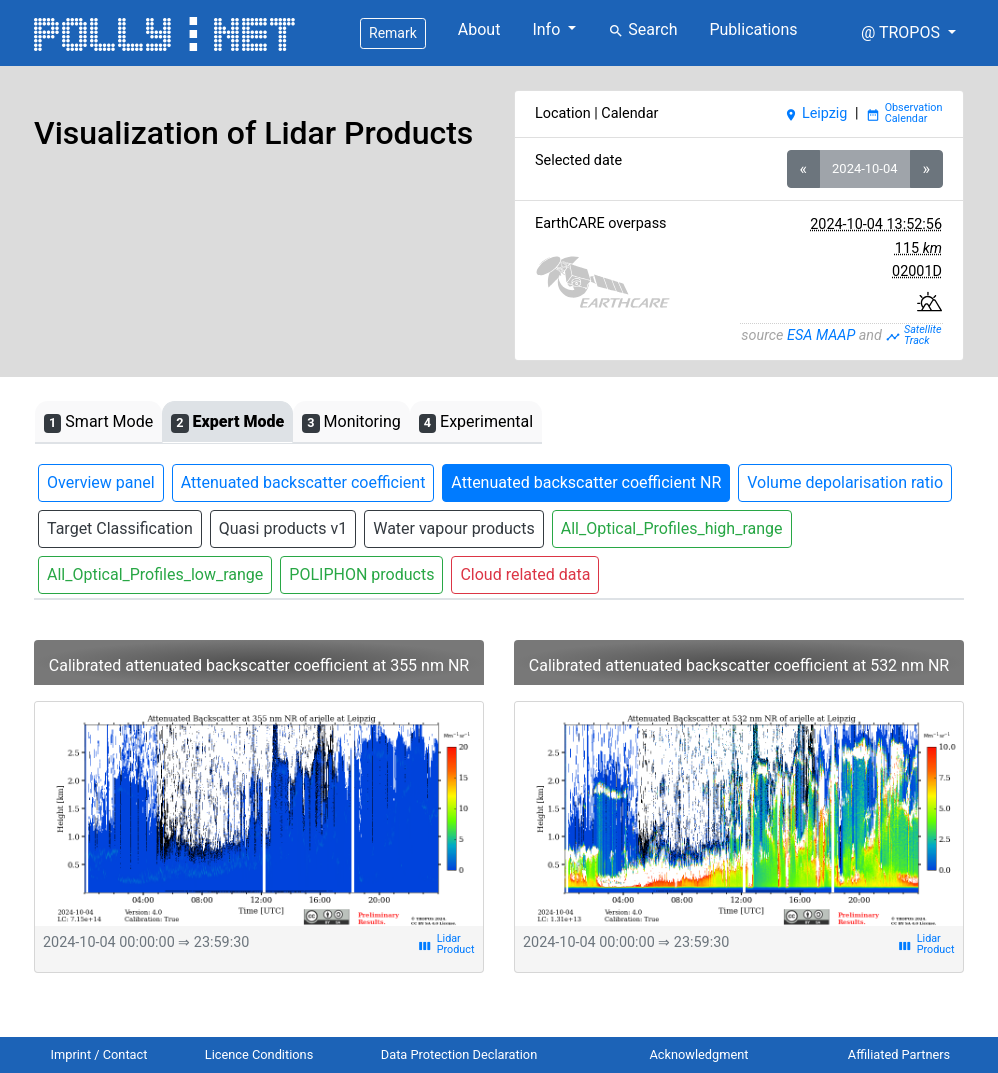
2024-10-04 (864, 168)
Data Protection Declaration (459, 1054)
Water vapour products (454, 528)
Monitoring (351, 422)
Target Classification (120, 528)
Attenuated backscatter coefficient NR (586, 482)
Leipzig (816, 113)
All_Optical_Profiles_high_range (672, 528)
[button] (908, 33)
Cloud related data (525, 574)
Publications (753, 29)
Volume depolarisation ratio (845, 482)
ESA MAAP (821, 335)
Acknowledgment (698, 1054)
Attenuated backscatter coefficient (303, 482)
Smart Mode (98, 422)
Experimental (476, 422)
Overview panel (101, 482)
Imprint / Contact (99, 1054)
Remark (393, 33)
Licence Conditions (259, 1054)
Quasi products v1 (283, 528)
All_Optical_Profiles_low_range (155, 574)
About (479, 29)
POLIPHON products (361, 574)
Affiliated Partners (899, 1054)
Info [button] (548, 29)
